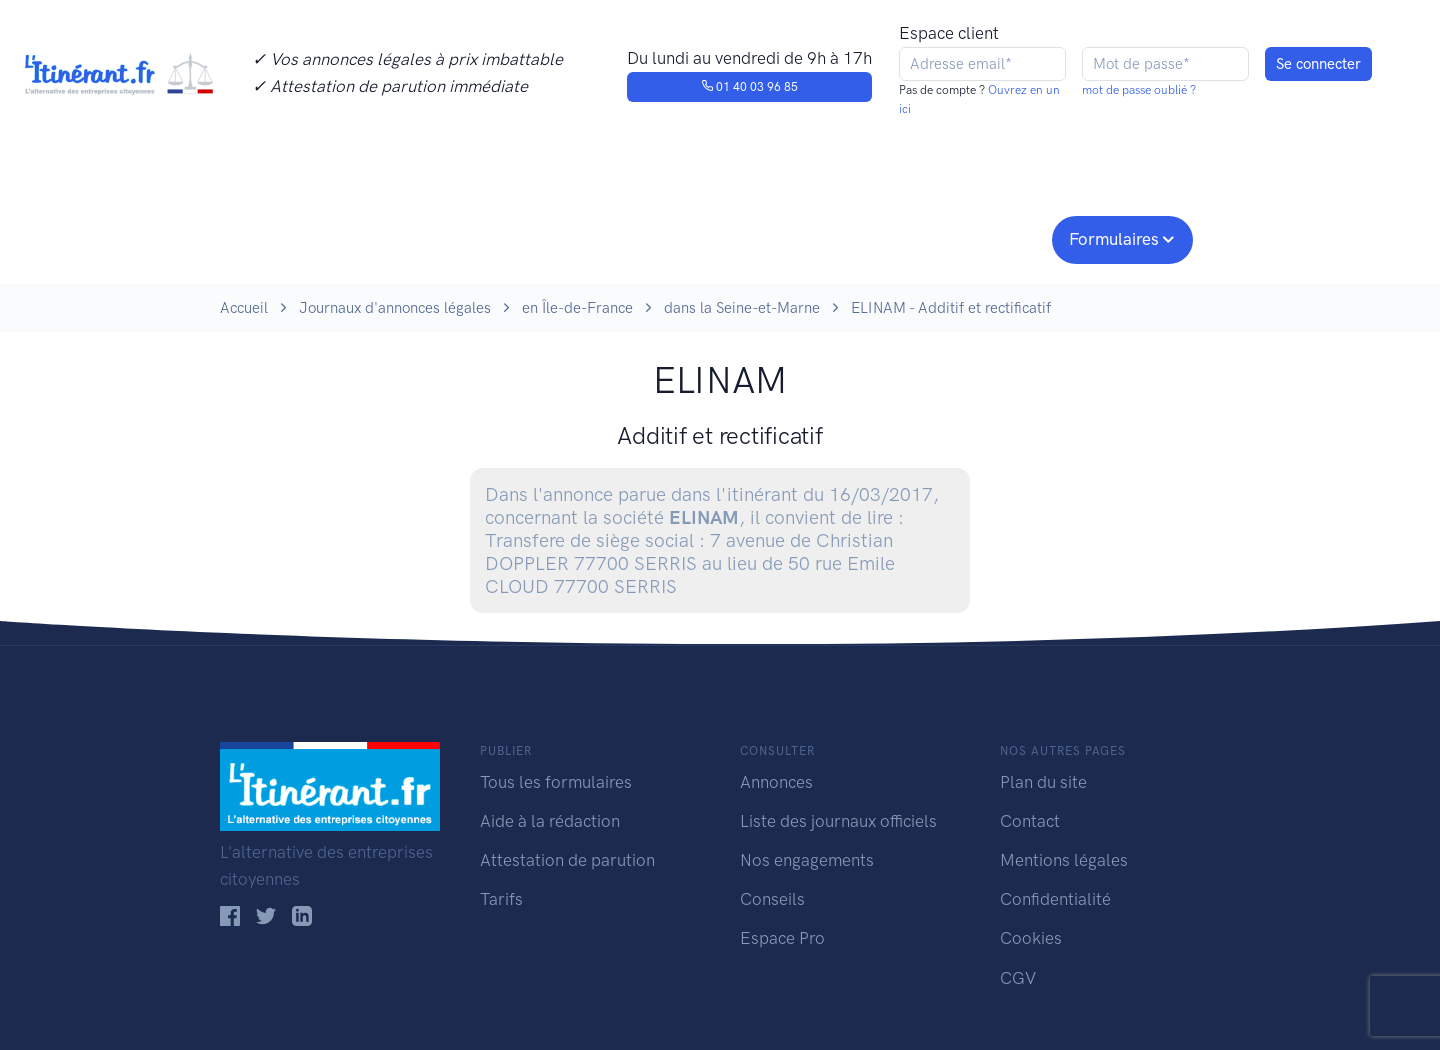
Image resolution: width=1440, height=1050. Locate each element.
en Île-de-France (577, 308)
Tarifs (501, 899)
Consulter (427, 237)
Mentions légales (1064, 860)
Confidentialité (1055, 899)
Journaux (548, 237)
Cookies (1031, 938)
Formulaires (1114, 239)
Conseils (863, 237)
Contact (1030, 821)
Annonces (776, 782)
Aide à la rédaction (550, 821)
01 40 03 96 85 (749, 87)
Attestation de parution (567, 860)
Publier (298, 237)
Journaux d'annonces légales (395, 308)
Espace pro (986, 237)
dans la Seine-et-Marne (742, 308)
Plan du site (1043, 782)
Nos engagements (716, 237)
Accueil (244, 308)
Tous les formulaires (556, 782)
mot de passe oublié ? (1139, 90)
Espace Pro (782, 938)
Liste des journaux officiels (838, 821)
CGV (1018, 978)
